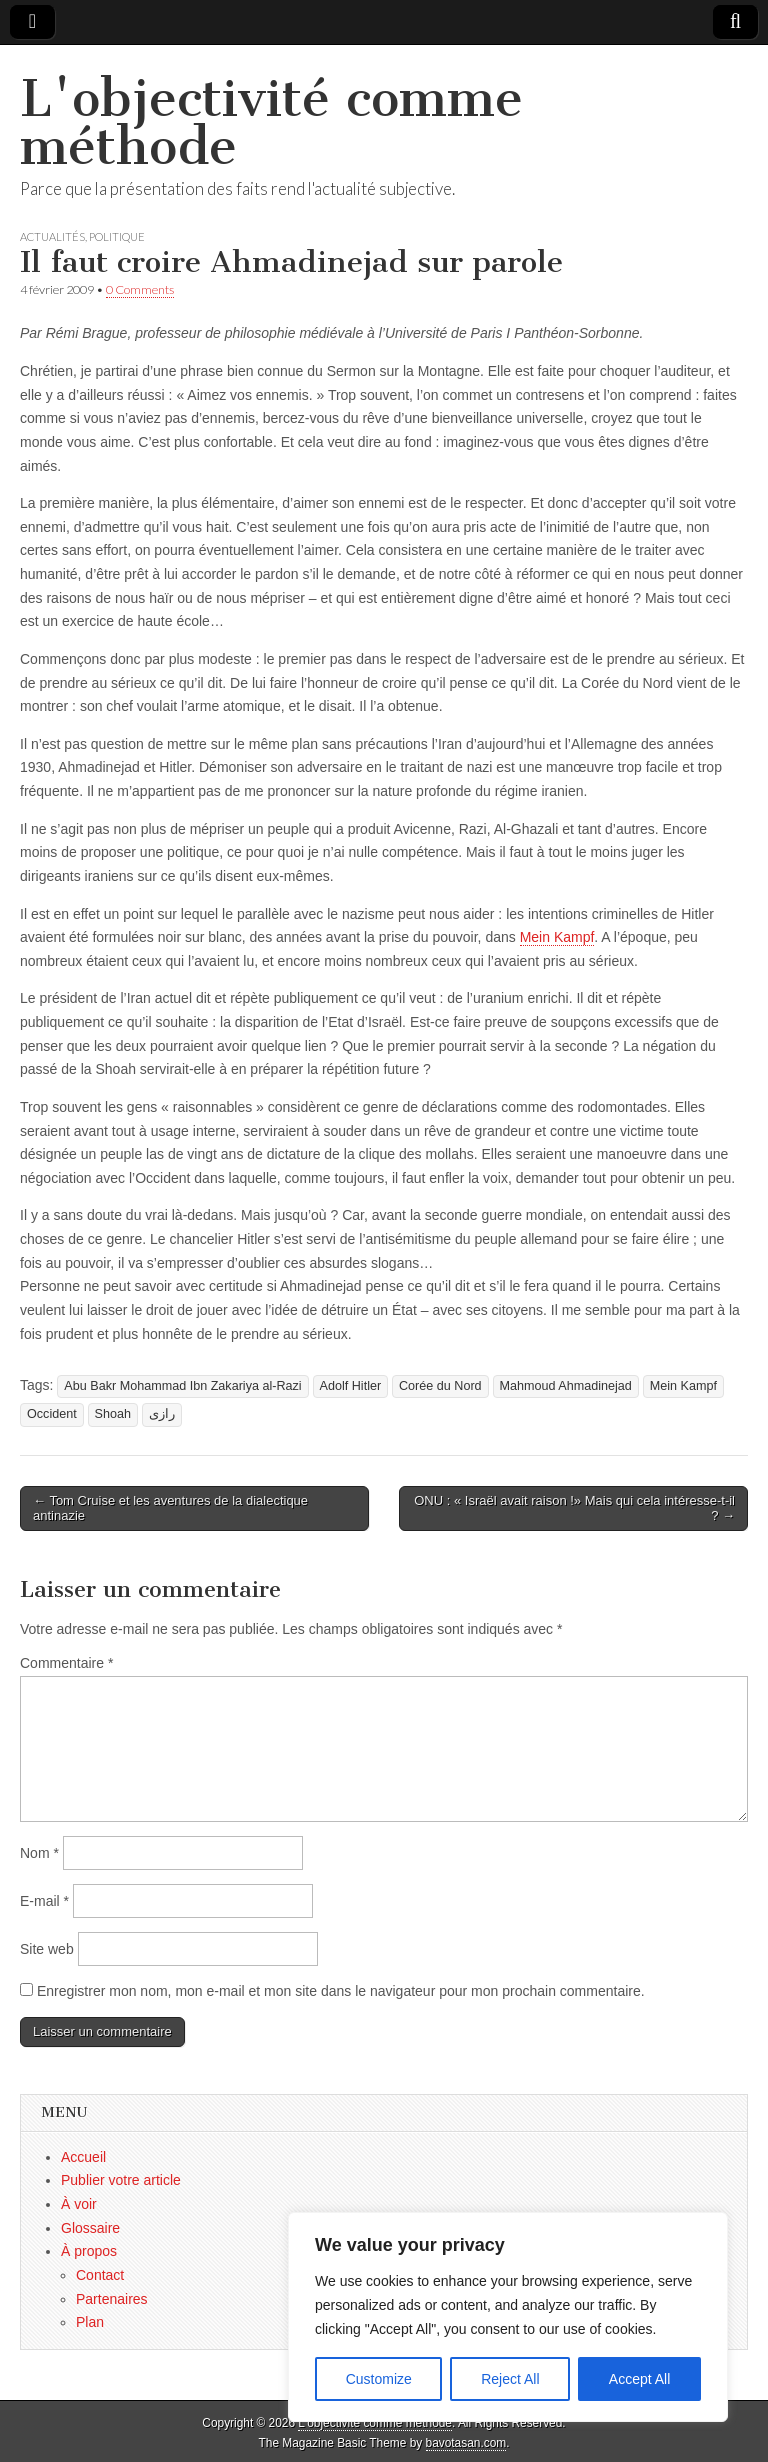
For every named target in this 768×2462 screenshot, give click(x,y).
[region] (508, 2317)
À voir (79, 2204)
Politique (117, 236)
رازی (162, 1414)
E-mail (44, 1901)
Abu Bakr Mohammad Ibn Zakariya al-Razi (182, 1386)
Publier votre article (121, 2180)
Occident (52, 1414)
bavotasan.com (466, 2443)
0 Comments (140, 289)
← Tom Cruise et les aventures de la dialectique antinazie (170, 1508)
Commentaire (66, 1663)
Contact (100, 2275)
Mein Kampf (557, 937)
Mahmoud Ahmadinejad (566, 1386)
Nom (39, 1853)
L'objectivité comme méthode (271, 122)
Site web (47, 1949)
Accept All (639, 2379)
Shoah (113, 1414)
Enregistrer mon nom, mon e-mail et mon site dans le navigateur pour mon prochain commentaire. (341, 1991)
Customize (379, 2379)
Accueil (83, 2157)
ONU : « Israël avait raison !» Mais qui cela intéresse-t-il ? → (574, 1508)
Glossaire (90, 2228)
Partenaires (112, 2299)
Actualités (52, 236)
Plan (90, 2322)
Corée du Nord (440, 1386)
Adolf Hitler (351, 1386)
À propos (89, 2251)
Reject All (510, 2379)
